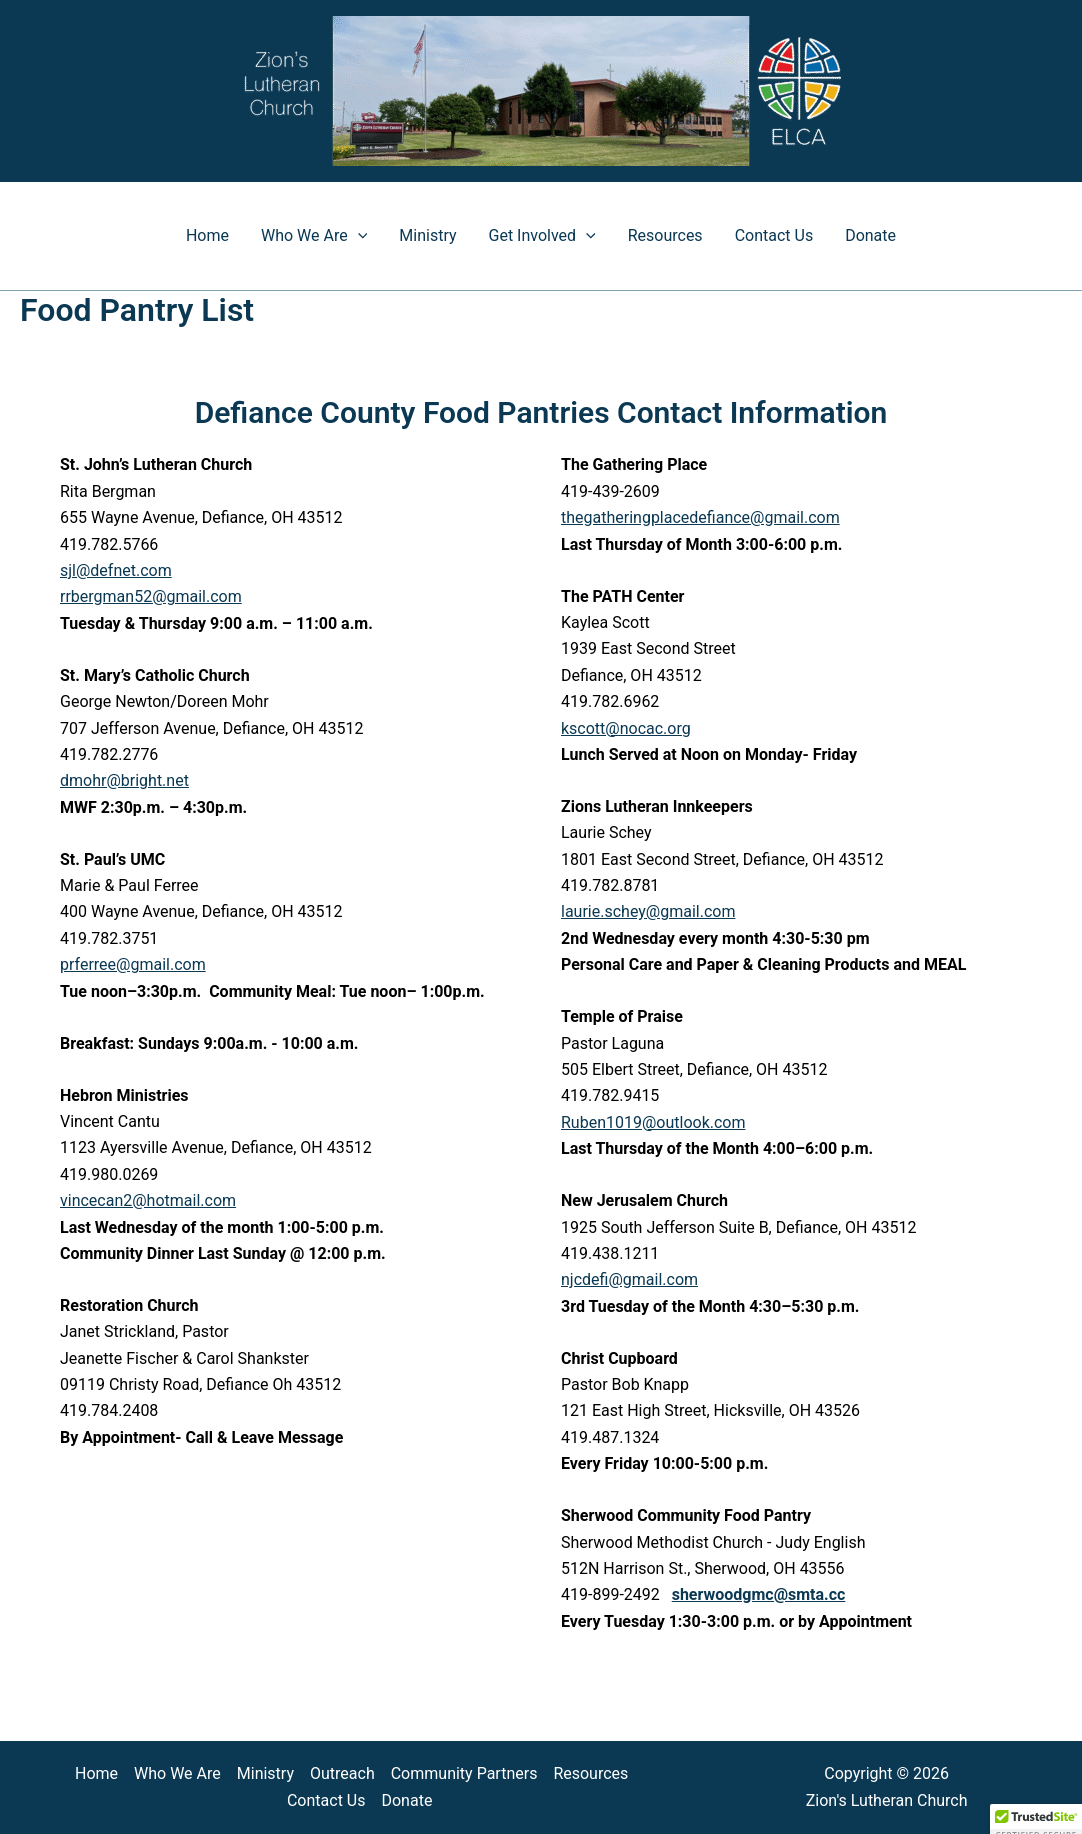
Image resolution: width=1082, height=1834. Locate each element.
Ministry (427, 235)
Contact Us (774, 235)
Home (207, 235)
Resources (665, 235)
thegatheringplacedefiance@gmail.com (700, 517)
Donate (870, 235)
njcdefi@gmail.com (629, 1279)
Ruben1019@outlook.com (653, 1122)
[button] (358, 236)
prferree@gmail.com (133, 964)
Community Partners (464, 1773)
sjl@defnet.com (116, 570)
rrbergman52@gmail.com (151, 596)
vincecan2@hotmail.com (148, 1200)
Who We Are (314, 236)
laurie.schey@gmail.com (648, 911)
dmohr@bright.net (124, 780)
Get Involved (542, 236)
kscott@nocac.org (626, 728)
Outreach (342, 1773)
